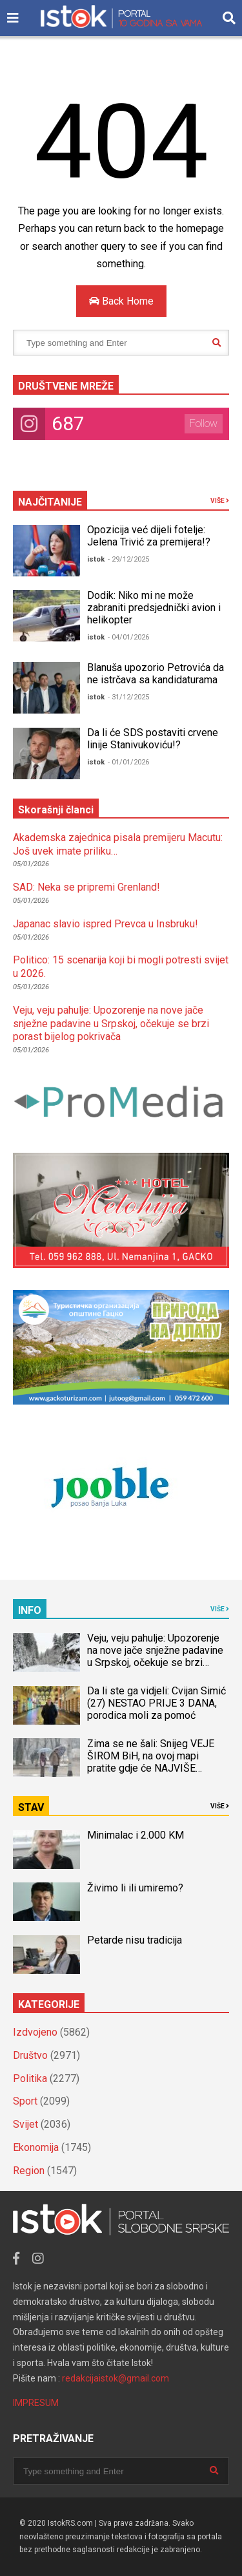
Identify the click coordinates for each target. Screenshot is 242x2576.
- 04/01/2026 (128, 637)
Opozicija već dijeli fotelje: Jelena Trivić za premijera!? (148, 536)
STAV (31, 1807)
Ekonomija (36, 2147)
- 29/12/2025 (128, 559)
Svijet (25, 2124)
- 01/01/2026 (128, 762)
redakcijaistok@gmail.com (115, 2378)
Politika (30, 2078)
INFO (29, 1610)
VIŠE (219, 500)
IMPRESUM (36, 2403)
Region (29, 2170)
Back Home (121, 301)
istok (96, 559)
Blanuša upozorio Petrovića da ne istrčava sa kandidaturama (155, 673)
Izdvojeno (35, 2032)
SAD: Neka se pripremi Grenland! (86, 887)
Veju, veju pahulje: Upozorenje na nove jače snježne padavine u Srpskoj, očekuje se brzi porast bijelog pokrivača (111, 1023)
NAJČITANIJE (50, 502)
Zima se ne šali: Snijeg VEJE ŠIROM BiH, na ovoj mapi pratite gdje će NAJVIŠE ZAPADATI (150, 1762)
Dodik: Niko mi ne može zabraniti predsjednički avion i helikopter (154, 607)
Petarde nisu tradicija (134, 1940)
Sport (25, 2101)
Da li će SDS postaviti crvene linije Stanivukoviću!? (152, 738)
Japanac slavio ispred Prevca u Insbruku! (105, 924)
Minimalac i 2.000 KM (135, 1835)
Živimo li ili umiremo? (135, 1888)
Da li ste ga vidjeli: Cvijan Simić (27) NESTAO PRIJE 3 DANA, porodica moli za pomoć (156, 1703)
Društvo (30, 2055)
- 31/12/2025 (128, 697)
